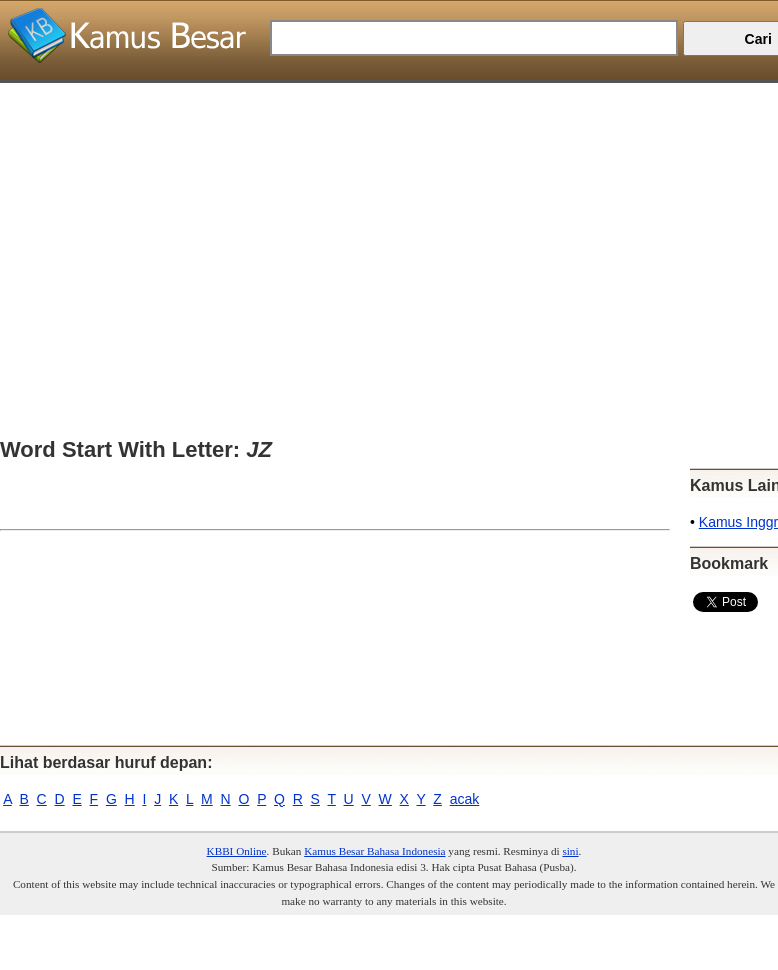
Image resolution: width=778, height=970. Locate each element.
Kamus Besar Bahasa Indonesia (374, 851)
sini (570, 851)
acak (465, 799)
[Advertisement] (381, 223)
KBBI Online (237, 851)
